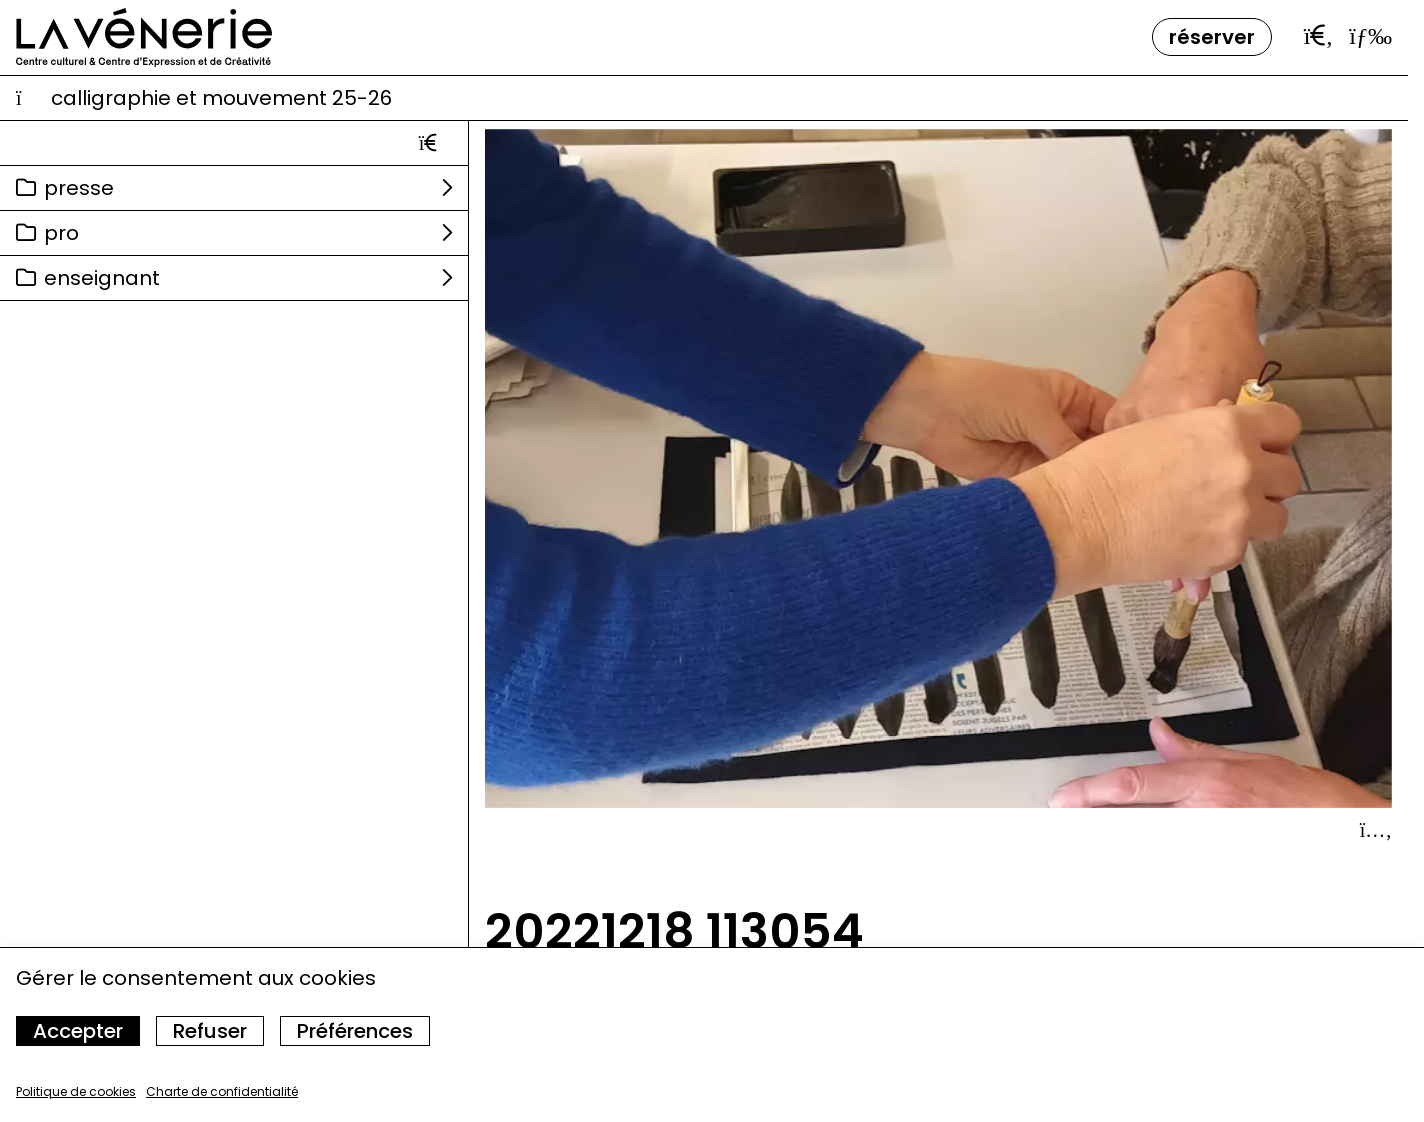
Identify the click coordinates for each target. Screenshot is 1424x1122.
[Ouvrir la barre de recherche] (1319, 36)
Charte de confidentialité (222, 1091)
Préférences (355, 1031)
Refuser (210, 1031)
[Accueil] (144, 37)
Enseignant (102, 278)
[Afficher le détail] (1376, 830)
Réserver (1212, 37)
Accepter (78, 1031)
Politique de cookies (76, 1091)
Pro (61, 233)
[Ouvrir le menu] (1370, 36)
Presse (79, 188)
